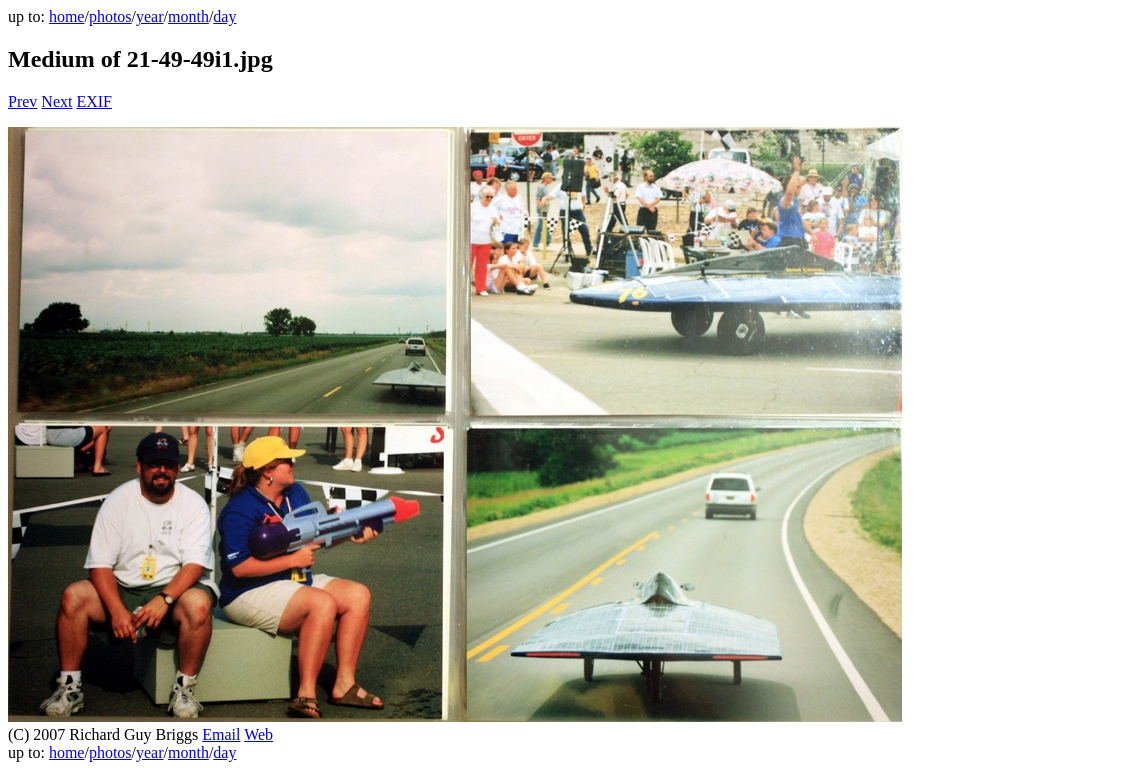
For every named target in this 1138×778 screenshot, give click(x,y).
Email (221, 734)
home (67, 16)
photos (110, 16)
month (188, 16)
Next (56, 101)
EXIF (94, 101)
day (224, 16)
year (150, 16)
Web (258, 734)
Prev (22, 101)
